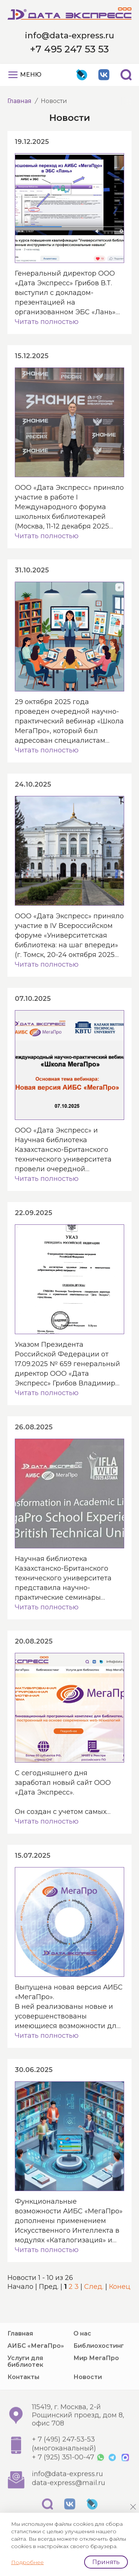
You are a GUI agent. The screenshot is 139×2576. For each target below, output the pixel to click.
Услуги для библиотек (25, 2389)
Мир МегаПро (96, 2386)
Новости (87, 2405)
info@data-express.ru (69, 35)
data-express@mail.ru (68, 2510)
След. (93, 2287)
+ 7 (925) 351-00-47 (63, 2485)
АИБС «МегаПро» (35, 2373)
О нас (82, 2361)
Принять (106, 2562)
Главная (19, 101)
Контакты (23, 2405)
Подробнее (27, 2562)
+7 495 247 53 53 (69, 49)
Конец (119, 2287)
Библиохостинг (98, 2373)
